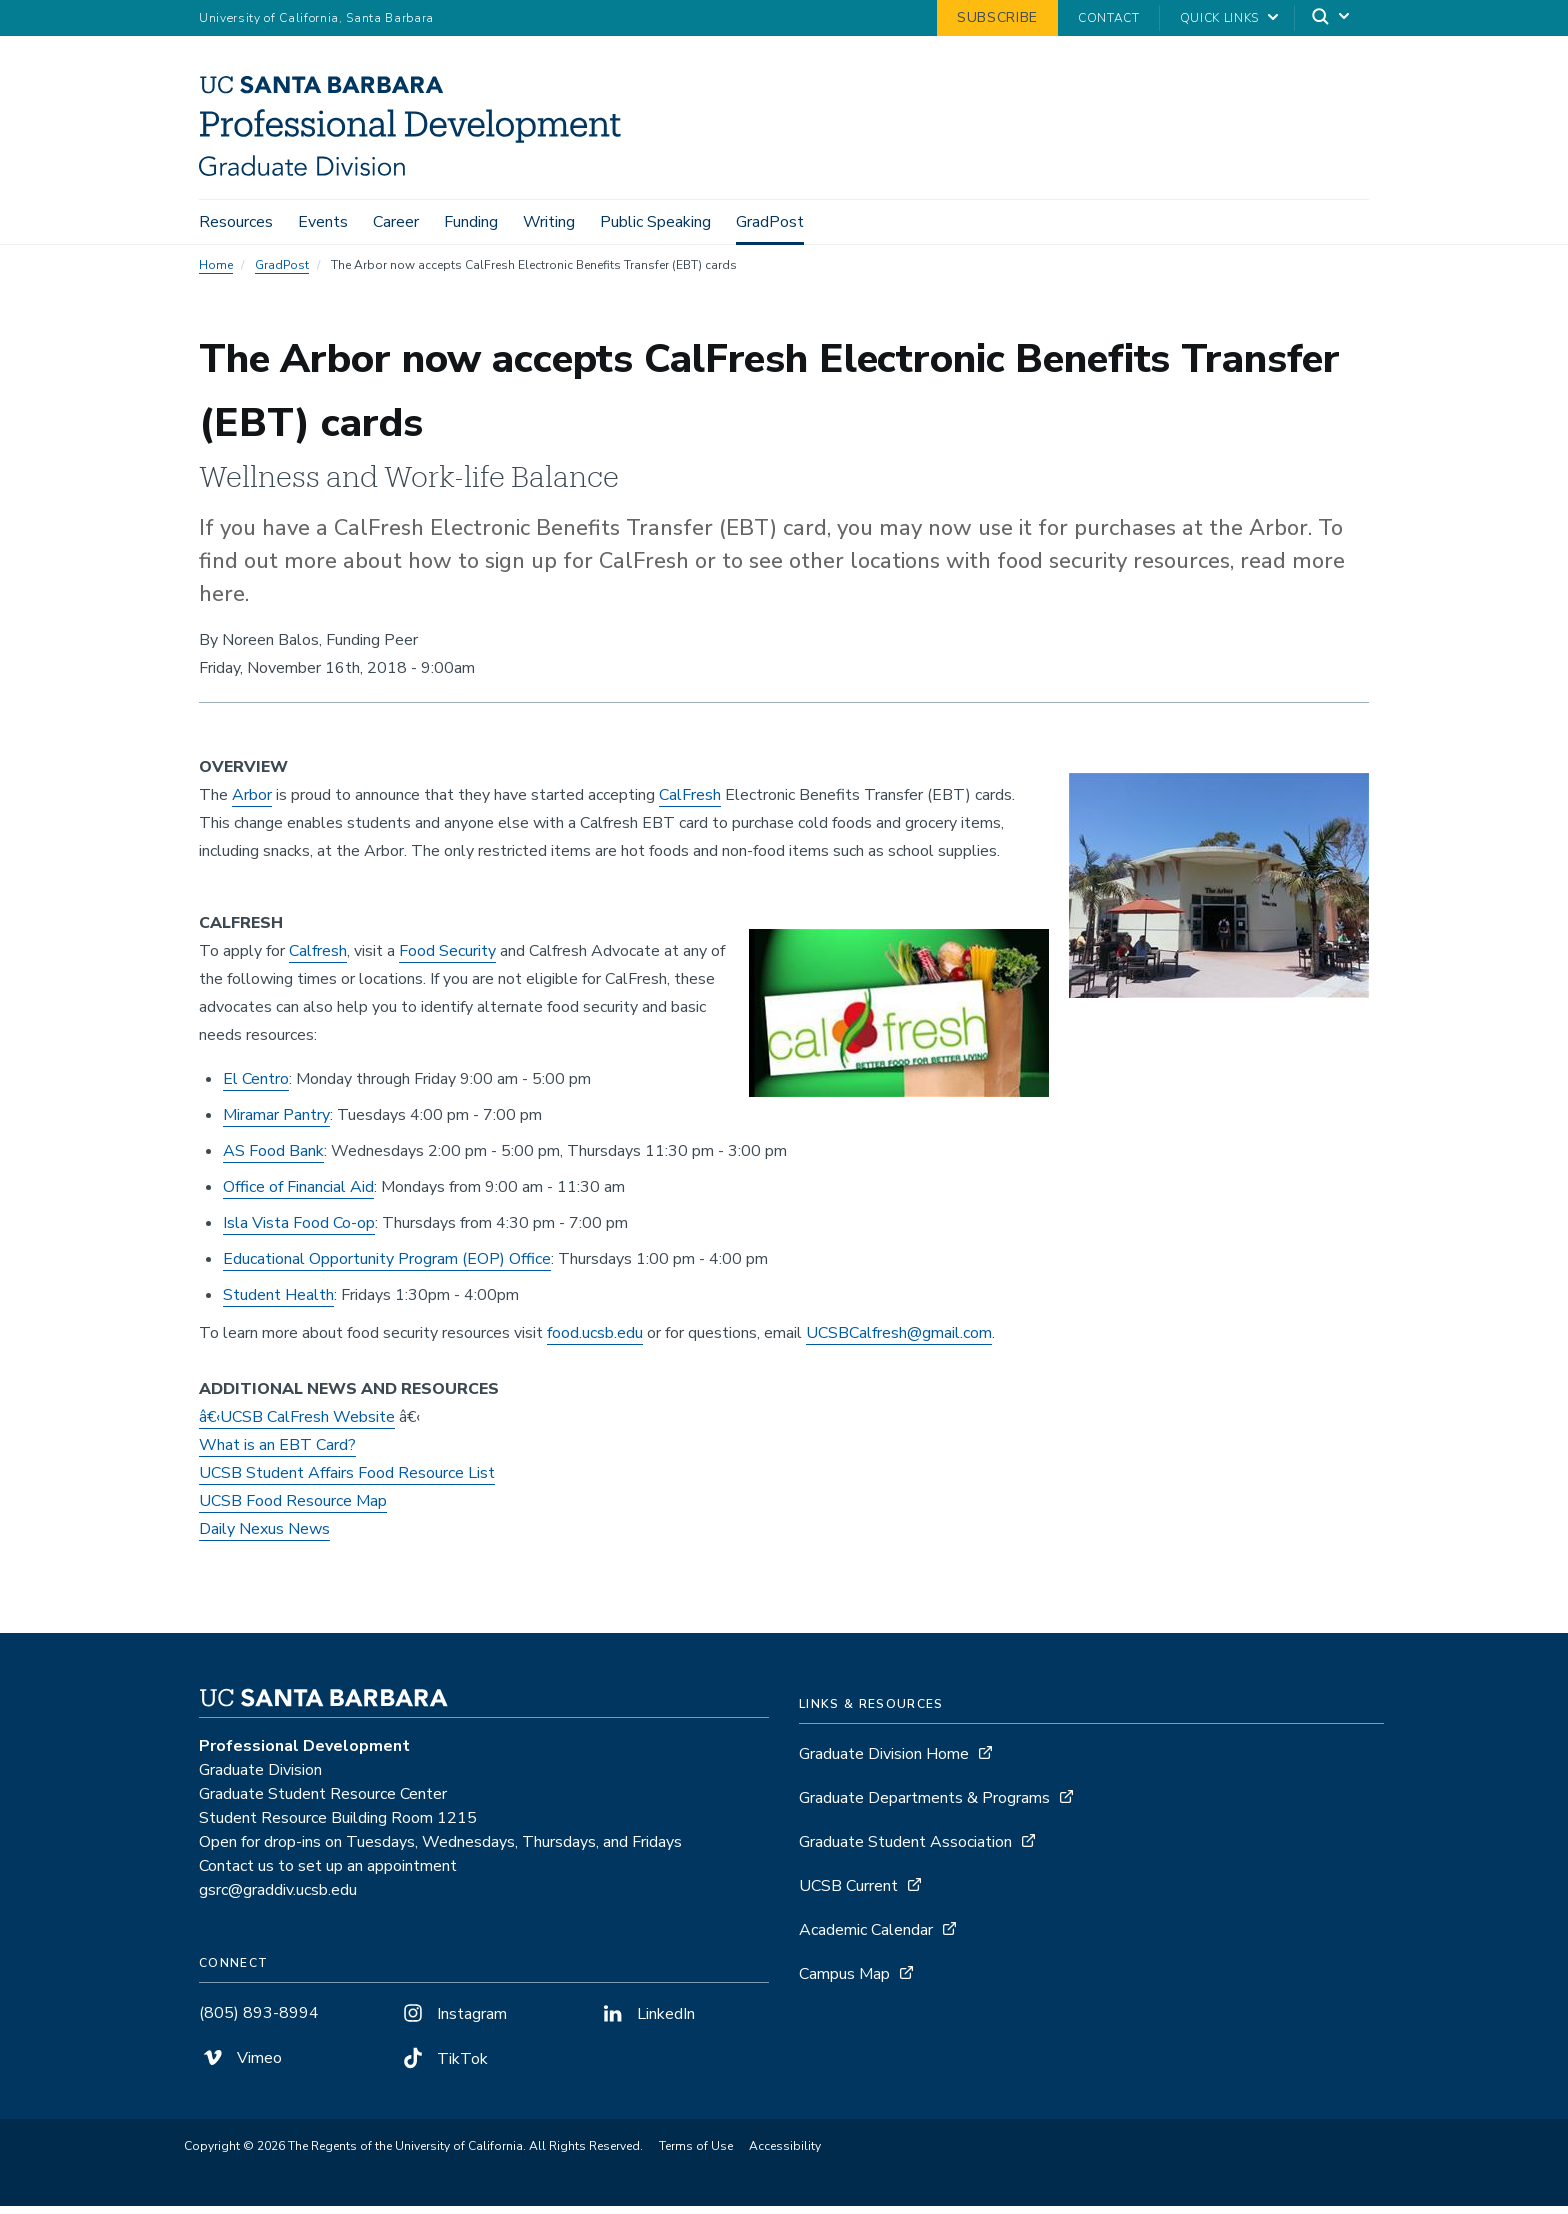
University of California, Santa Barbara (316, 18)
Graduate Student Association (905, 1849)
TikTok (443, 2066)
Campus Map (844, 1981)
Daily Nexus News (264, 1536)
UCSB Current (848, 1893)
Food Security (447, 958)
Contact (1109, 18)
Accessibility (785, 2154)
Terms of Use (696, 2154)
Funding (471, 222)
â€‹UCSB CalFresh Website (297, 1424)
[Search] (1332, 18)
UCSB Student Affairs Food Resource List (347, 1480)
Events (323, 222)
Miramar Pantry (276, 1122)
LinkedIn (647, 2021)
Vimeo (240, 2065)
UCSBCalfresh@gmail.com (899, 1340)
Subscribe (997, 17)
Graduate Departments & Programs (924, 1805)
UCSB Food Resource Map (293, 1508)
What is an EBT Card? (277, 1452)
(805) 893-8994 (259, 2020)
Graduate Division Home (884, 1761)
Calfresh (318, 958)
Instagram (453, 2021)
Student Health (278, 1302)
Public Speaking (655, 222)
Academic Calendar (866, 1937)
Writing (549, 222)
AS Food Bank (273, 1158)
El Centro (256, 1086)
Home (216, 272)
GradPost (770, 222)
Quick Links (1219, 18)
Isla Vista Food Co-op (299, 1230)
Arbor (252, 802)
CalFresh (690, 802)
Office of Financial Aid (298, 1194)
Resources (236, 222)
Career (396, 222)
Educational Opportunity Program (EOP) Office (387, 1266)
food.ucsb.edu (595, 1340)
